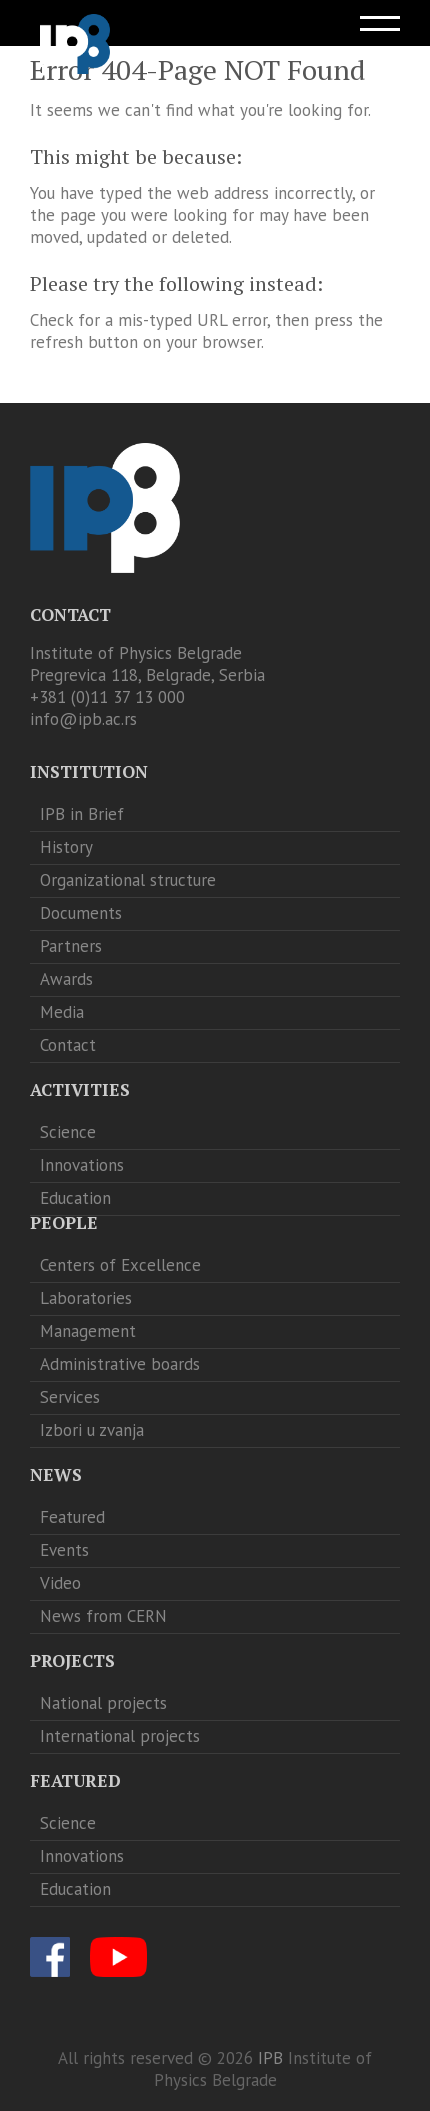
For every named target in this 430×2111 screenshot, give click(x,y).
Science (68, 1132)
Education (75, 1198)
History (66, 847)
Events (64, 1550)
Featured (72, 1517)
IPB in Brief (82, 814)
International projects (120, 1736)
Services (70, 1397)
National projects (103, 1703)
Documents (81, 913)
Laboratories (86, 1298)
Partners (71, 946)
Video (60, 1583)
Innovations (82, 1165)
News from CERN (103, 1616)
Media (62, 1012)
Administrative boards (120, 1364)
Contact (68, 1045)
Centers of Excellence (120, 1265)
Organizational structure (128, 880)
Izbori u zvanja (92, 1430)
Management (88, 1331)
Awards (66, 979)
